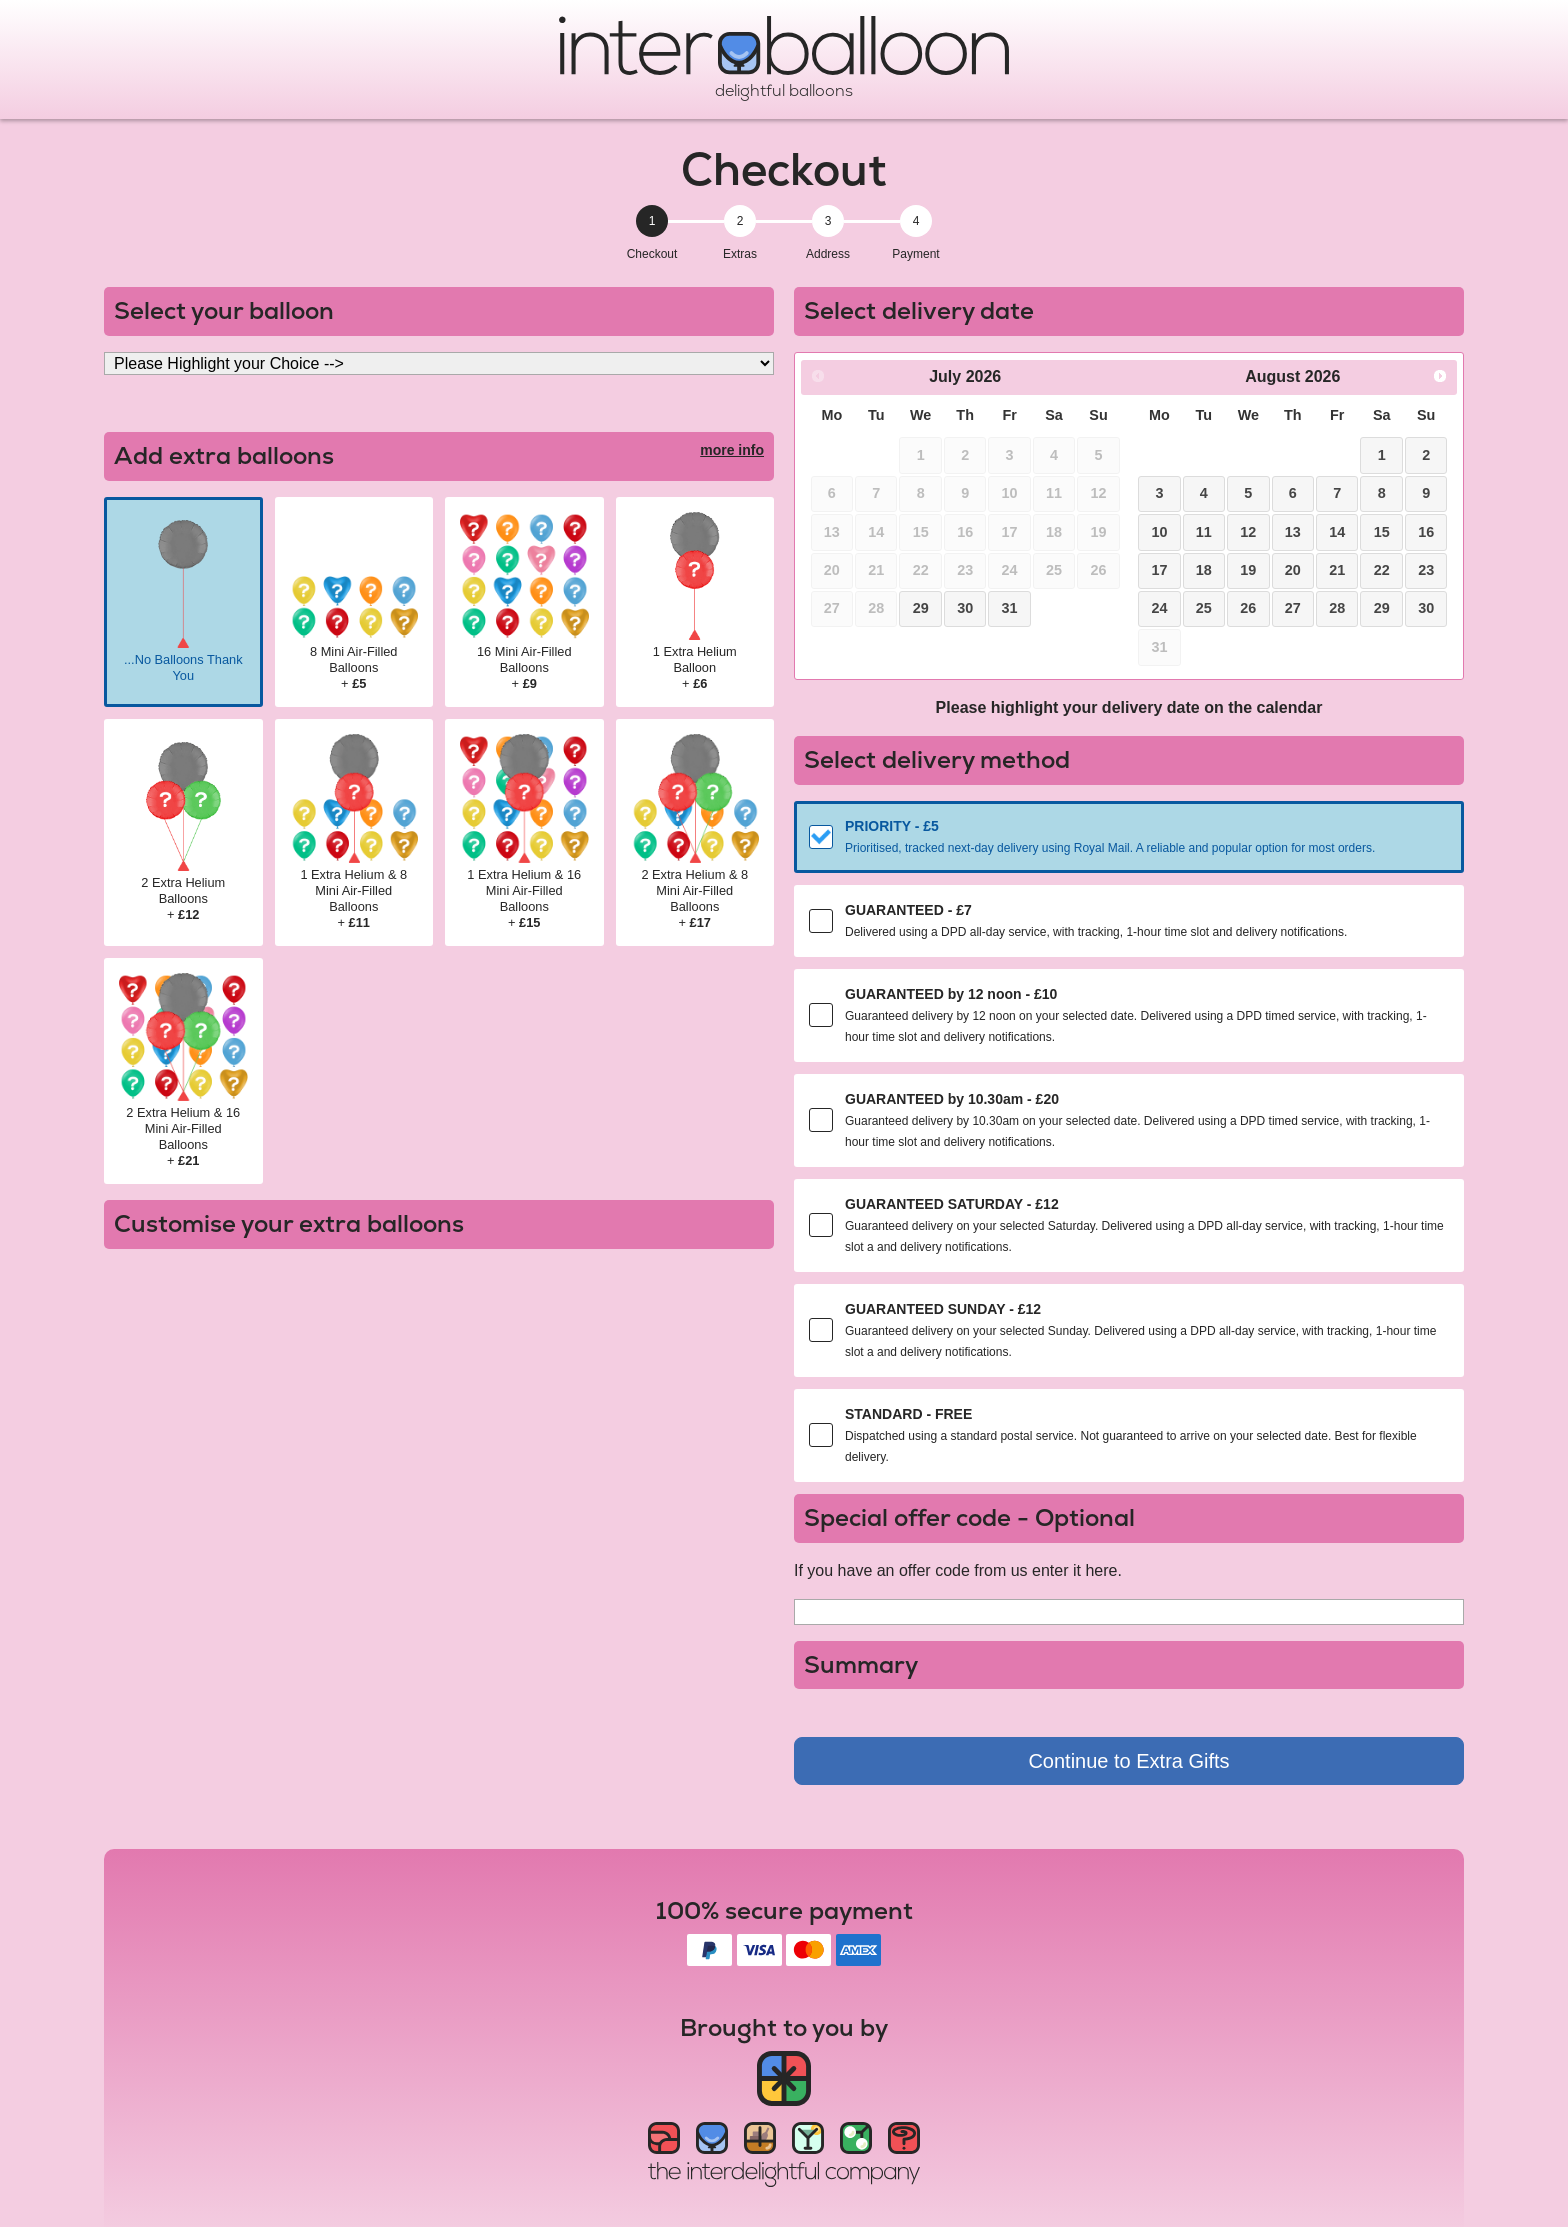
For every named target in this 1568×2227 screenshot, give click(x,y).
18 (1204, 570)
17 (1159, 570)
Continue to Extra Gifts (1128, 1761)
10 (1159, 532)
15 (1382, 532)
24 (1159, 608)
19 (1248, 570)
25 (1204, 608)
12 (1248, 532)
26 (1248, 608)
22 (1382, 570)
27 (1293, 608)
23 (1426, 570)
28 (1337, 608)
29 (921, 608)
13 (1293, 532)
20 (1293, 570)
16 (1426, 532)
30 (965, 608)
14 (1337, 532)
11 (1204, 532)
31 (1010, 608)
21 (1337, 570)
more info (732, 450)
